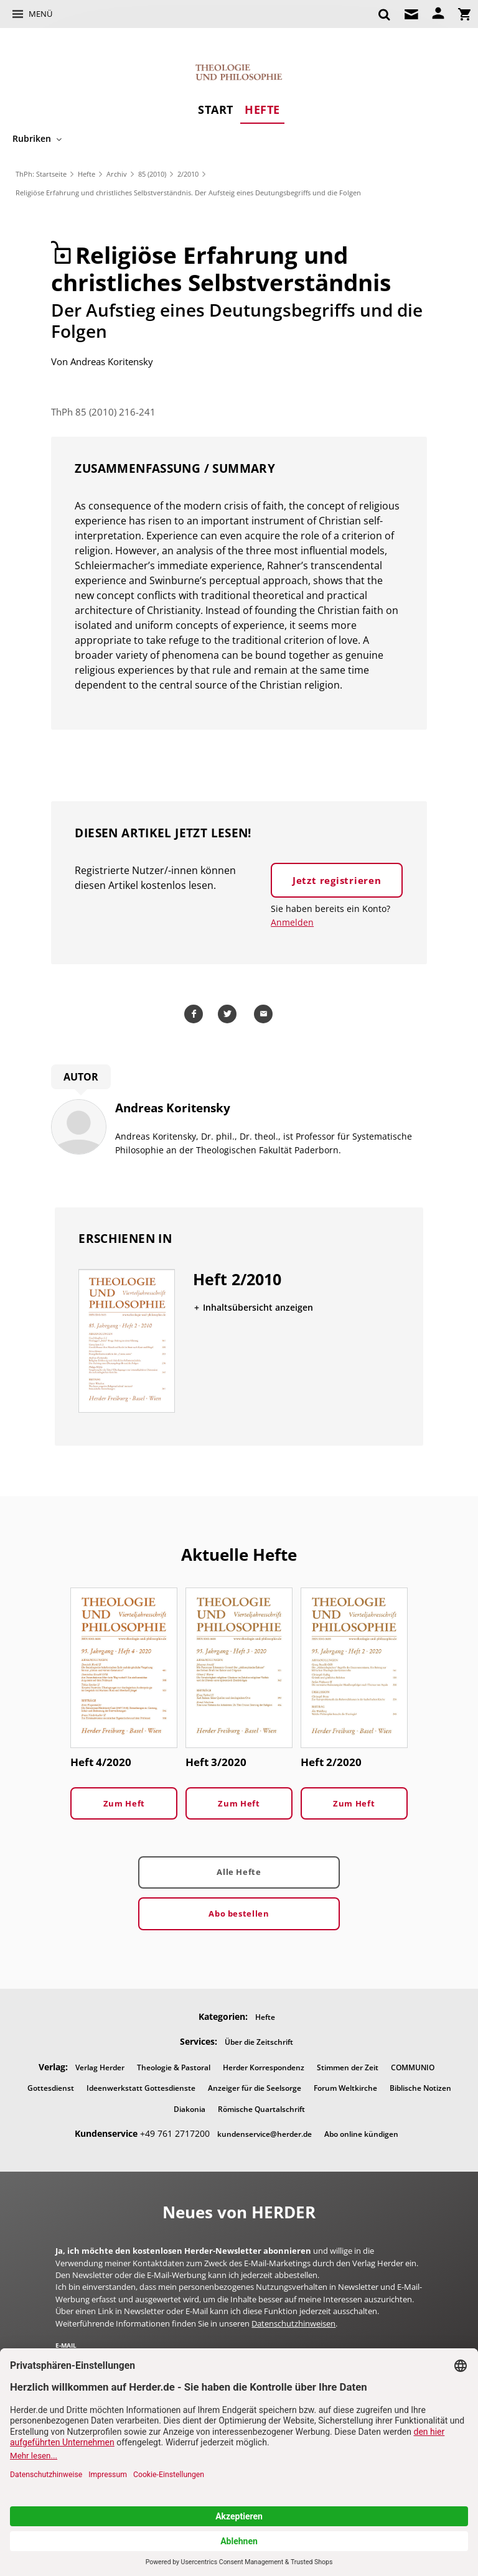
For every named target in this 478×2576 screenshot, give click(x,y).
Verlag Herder (99, 2067)
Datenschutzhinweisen (293, 2323)
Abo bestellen (239, 1913)
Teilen (195, 1014)
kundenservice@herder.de (264, 2134)
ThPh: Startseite (41, 174)
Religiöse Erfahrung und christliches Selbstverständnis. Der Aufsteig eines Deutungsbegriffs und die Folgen (188, 192)
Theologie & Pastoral (173, 2067)
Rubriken (31, 138)
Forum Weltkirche (345, 2088)
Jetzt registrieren (337, 880)
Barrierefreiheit (301, 2457)
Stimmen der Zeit (347, 2067)
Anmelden (292, 922)
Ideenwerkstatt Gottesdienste (141, 2088)
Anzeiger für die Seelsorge (254, 2088)
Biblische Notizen (420, 2088)
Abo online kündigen (361, 2134)
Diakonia (189, 2109)
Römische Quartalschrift (261, 2109)
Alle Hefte (239, 1871)
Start (215, 109)
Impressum (362, 2457)
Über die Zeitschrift (259, 2042)
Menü (40, 13)
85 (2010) (152, 174)
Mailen (265, 1014)
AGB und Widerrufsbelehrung (149, 2457)
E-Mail (66, 2345)
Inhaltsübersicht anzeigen (258, 1307)
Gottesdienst (50, 2088)
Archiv (116, 174)
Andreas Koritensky (111, 361)
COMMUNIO (412, 2067)
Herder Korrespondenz (263, 2067)
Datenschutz (238, 2457)
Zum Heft (124, 1803)
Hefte (262, 109)
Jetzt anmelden (374, 2365)
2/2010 (188, 174)
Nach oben (239, 2497)
